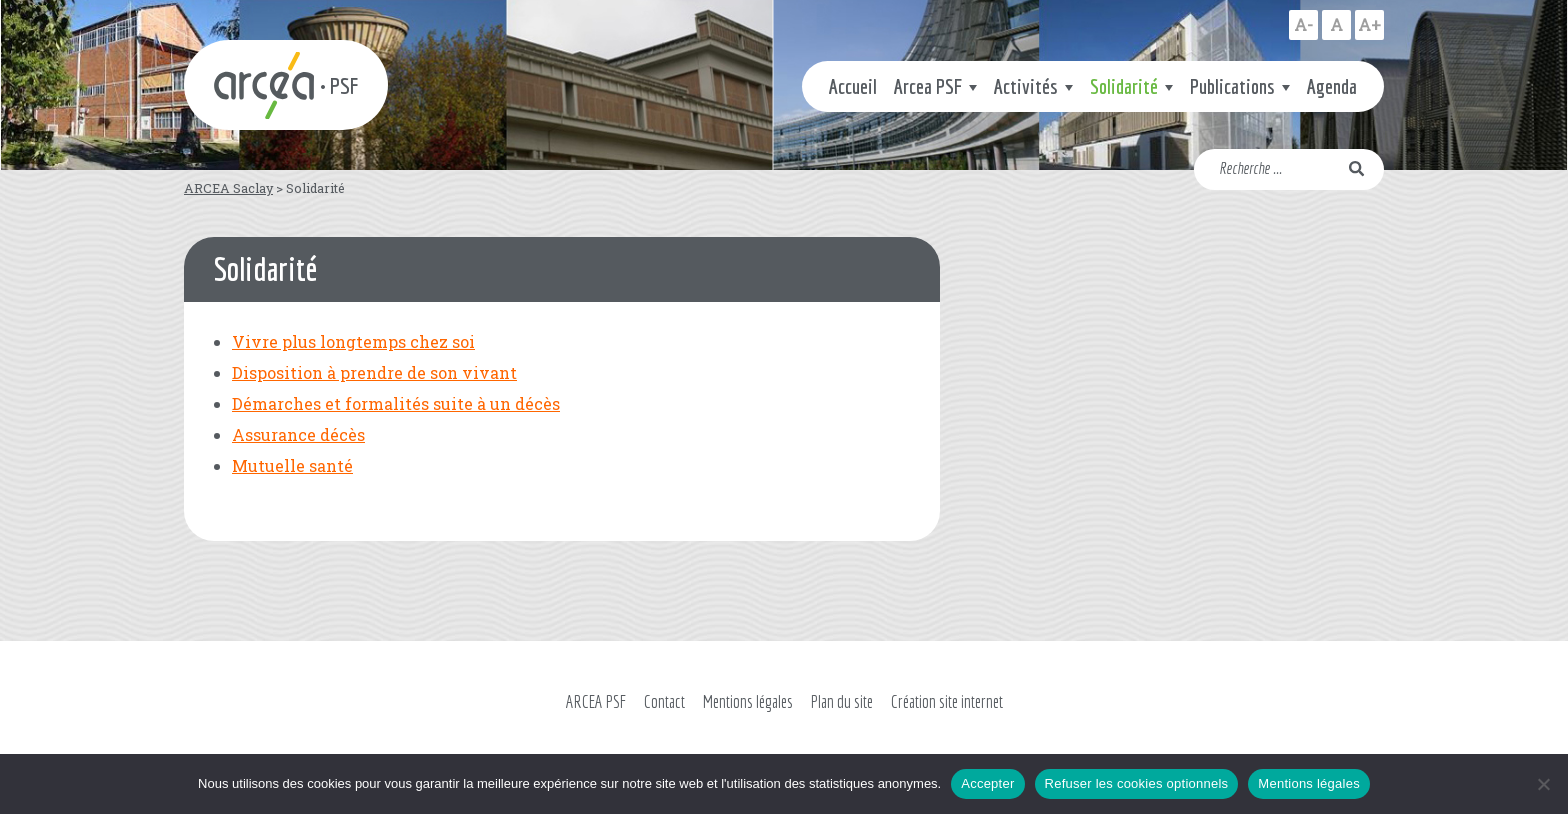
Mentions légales (748, 701)
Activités (1026, 86)
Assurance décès (298, 434)
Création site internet (947, 701)
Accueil (853, 86)
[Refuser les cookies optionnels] (1543, 784)
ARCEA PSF (596, 701)
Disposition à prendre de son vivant (374, 372)
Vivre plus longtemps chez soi (353, 341)
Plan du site (842, 701)
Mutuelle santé (292, 465)
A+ (1369, 24)
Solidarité (1124, 86)
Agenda (1332, 86)
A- (1303, 24)
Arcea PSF (928, 86)
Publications (1232, 86)
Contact (664, 701)
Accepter (987, 783)
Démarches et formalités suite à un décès (396, 403)
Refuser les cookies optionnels (1137, 783)
